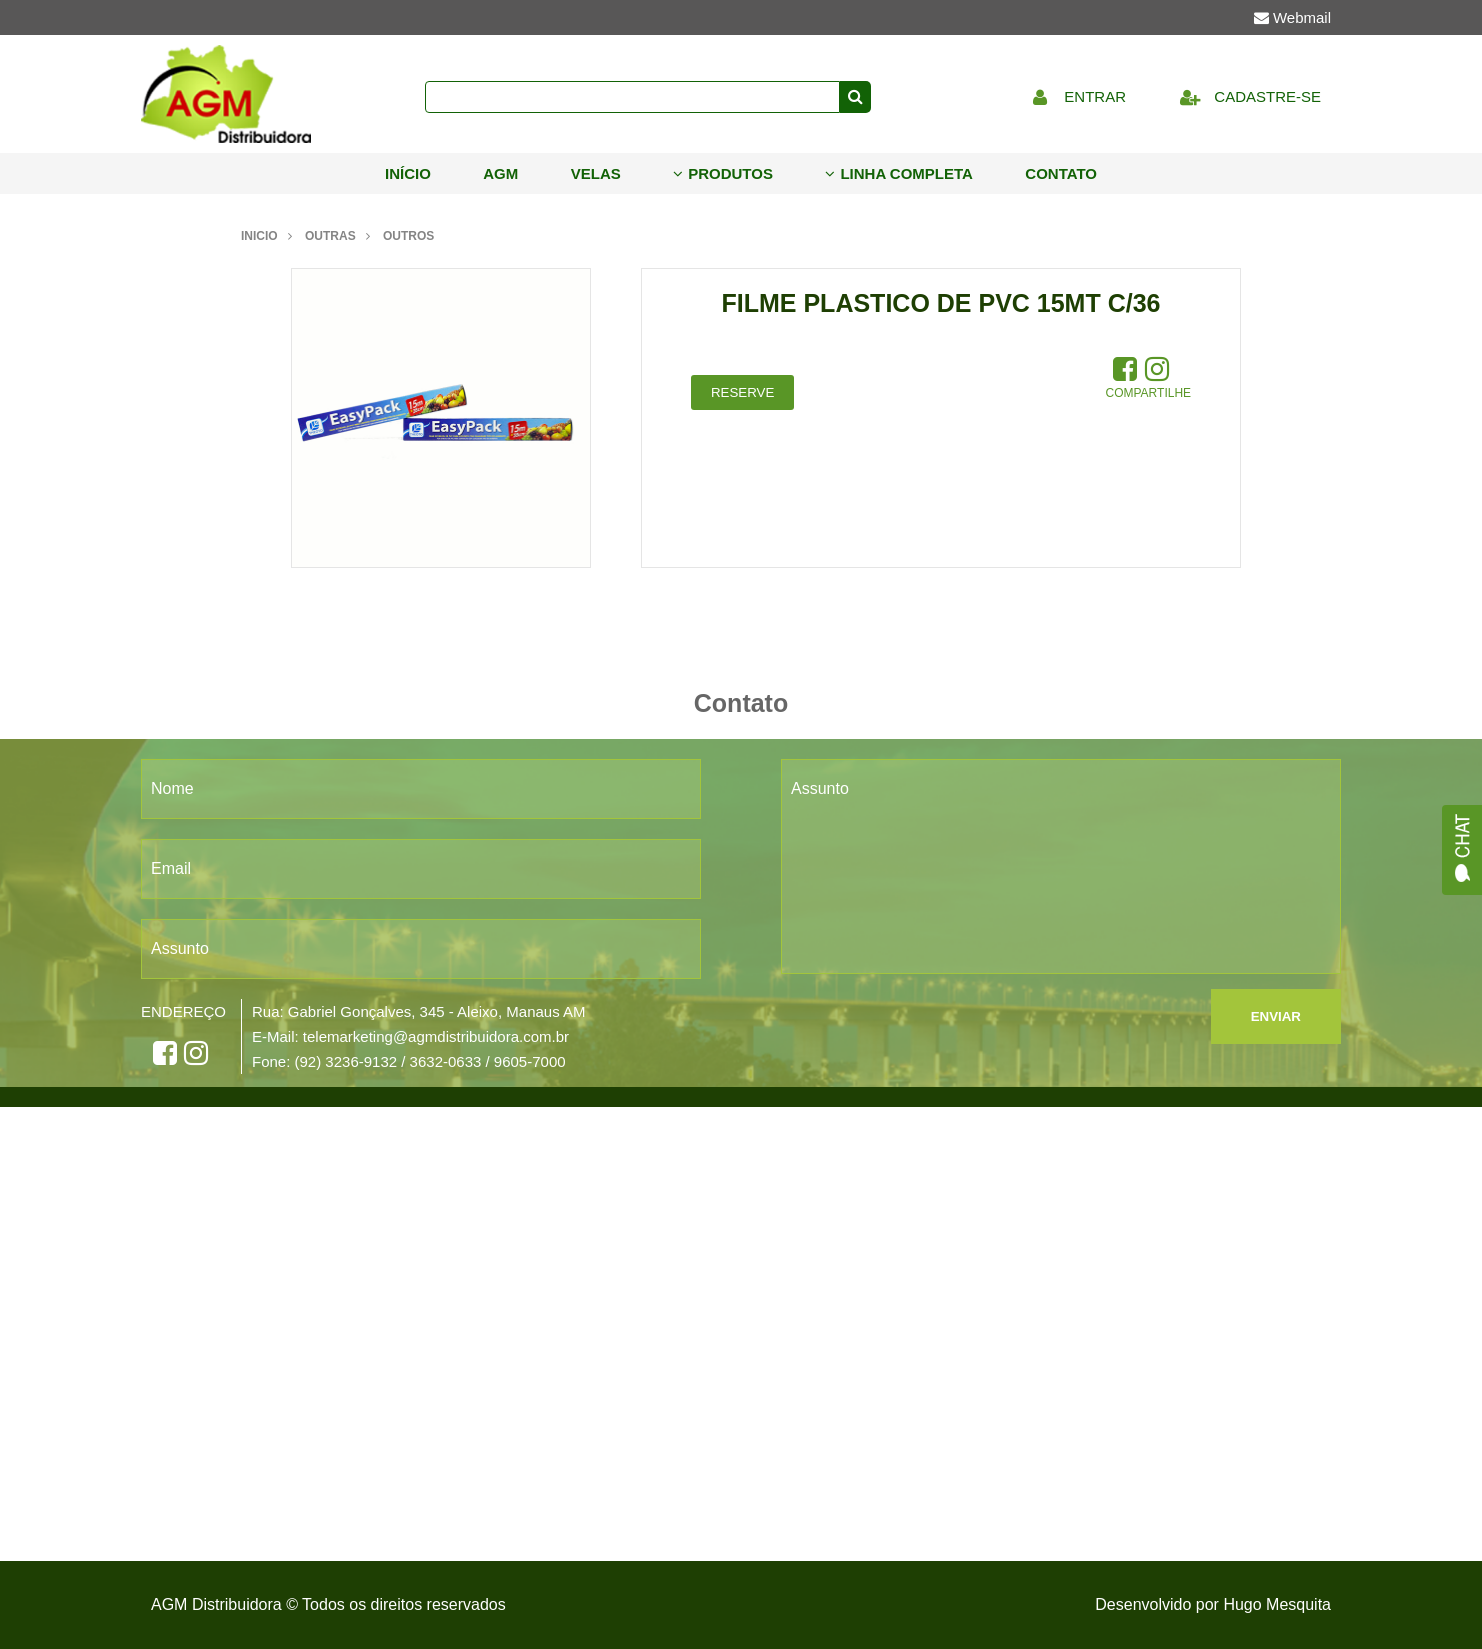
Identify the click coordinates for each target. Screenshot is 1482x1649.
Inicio (259, 236)
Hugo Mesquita (1277, 1604)
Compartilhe (1149, 393)
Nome (172, 788)
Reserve (742, 392)
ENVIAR (1276, 1016)
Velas (596, 173)
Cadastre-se (1245, 96)
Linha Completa (899, 173)
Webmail (1292, 17)
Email (171, 868)
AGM (500, 173)
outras (330, 236)
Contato (1061, 173)
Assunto (180, 948)
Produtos (723, 173)
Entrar (1073, 96)
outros (408, 236)
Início (408, 173)
